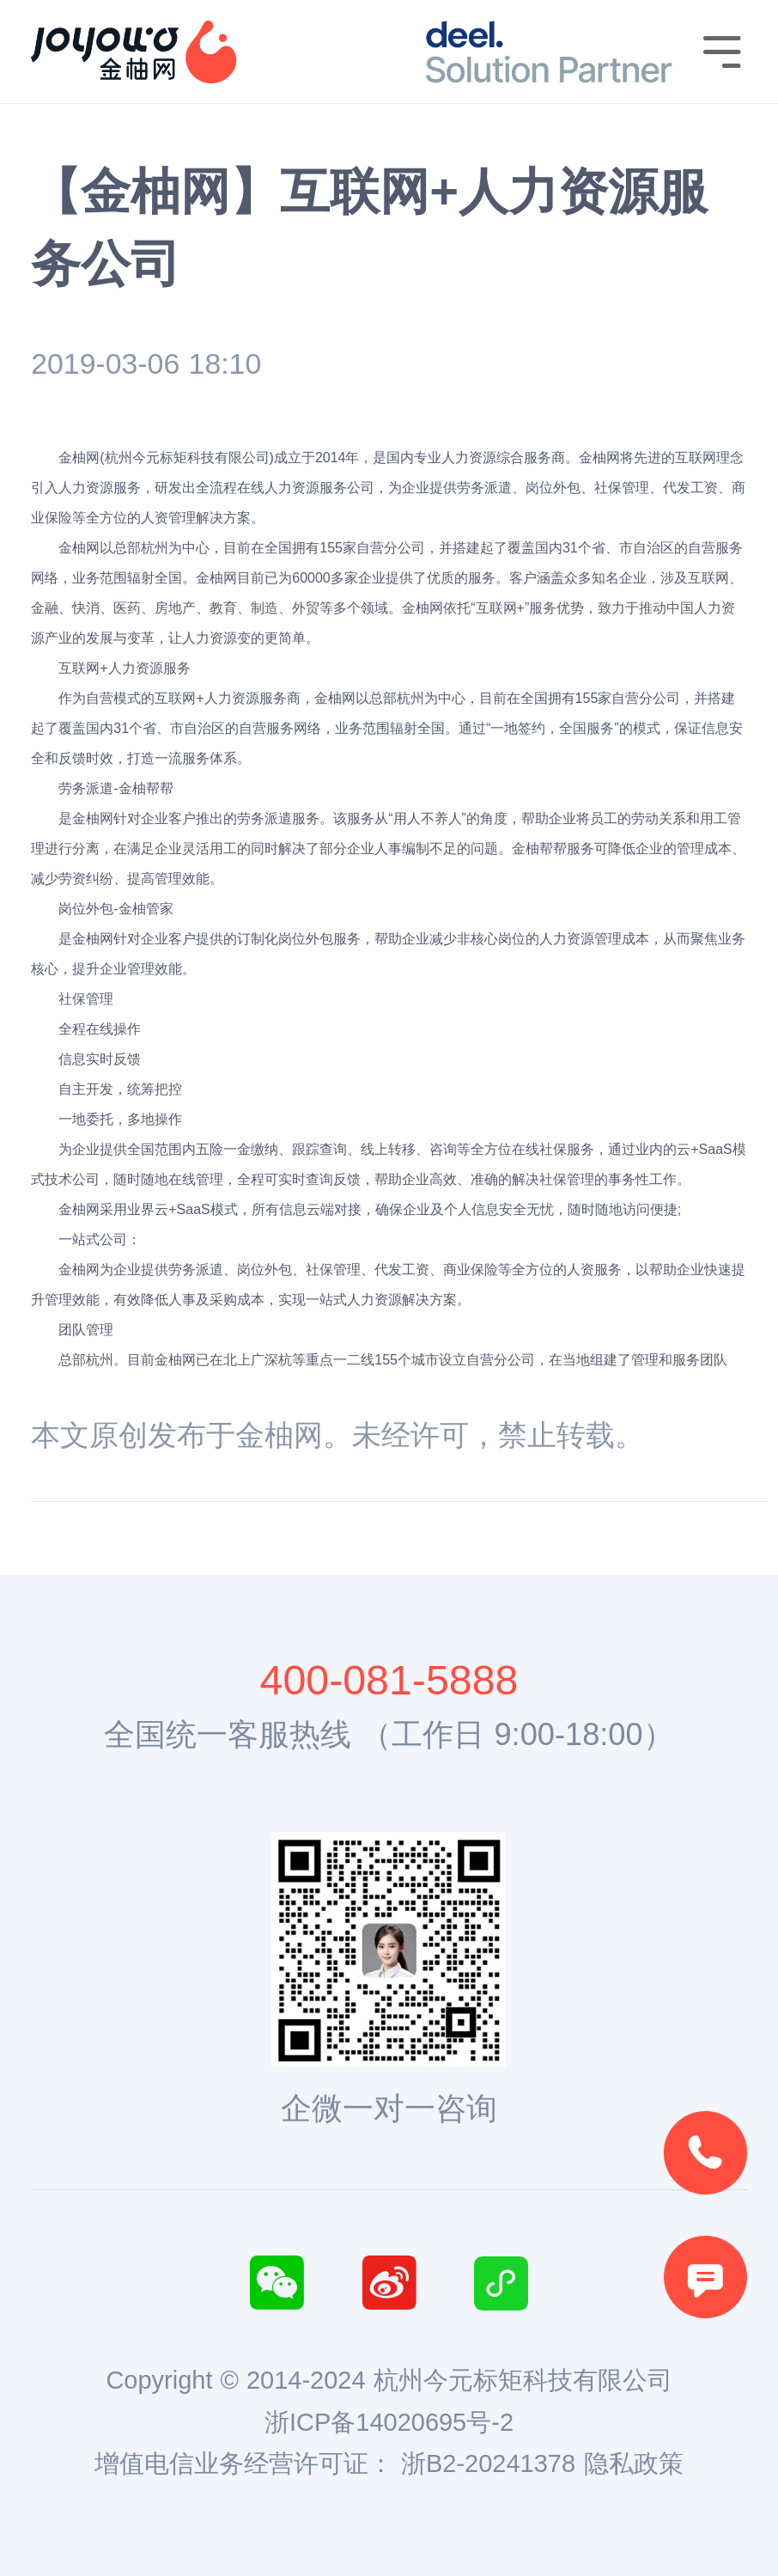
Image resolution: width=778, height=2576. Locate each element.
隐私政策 (634, 2463)
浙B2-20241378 (488, 2463)
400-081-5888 (389, 1680)
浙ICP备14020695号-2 (389, 2422)
